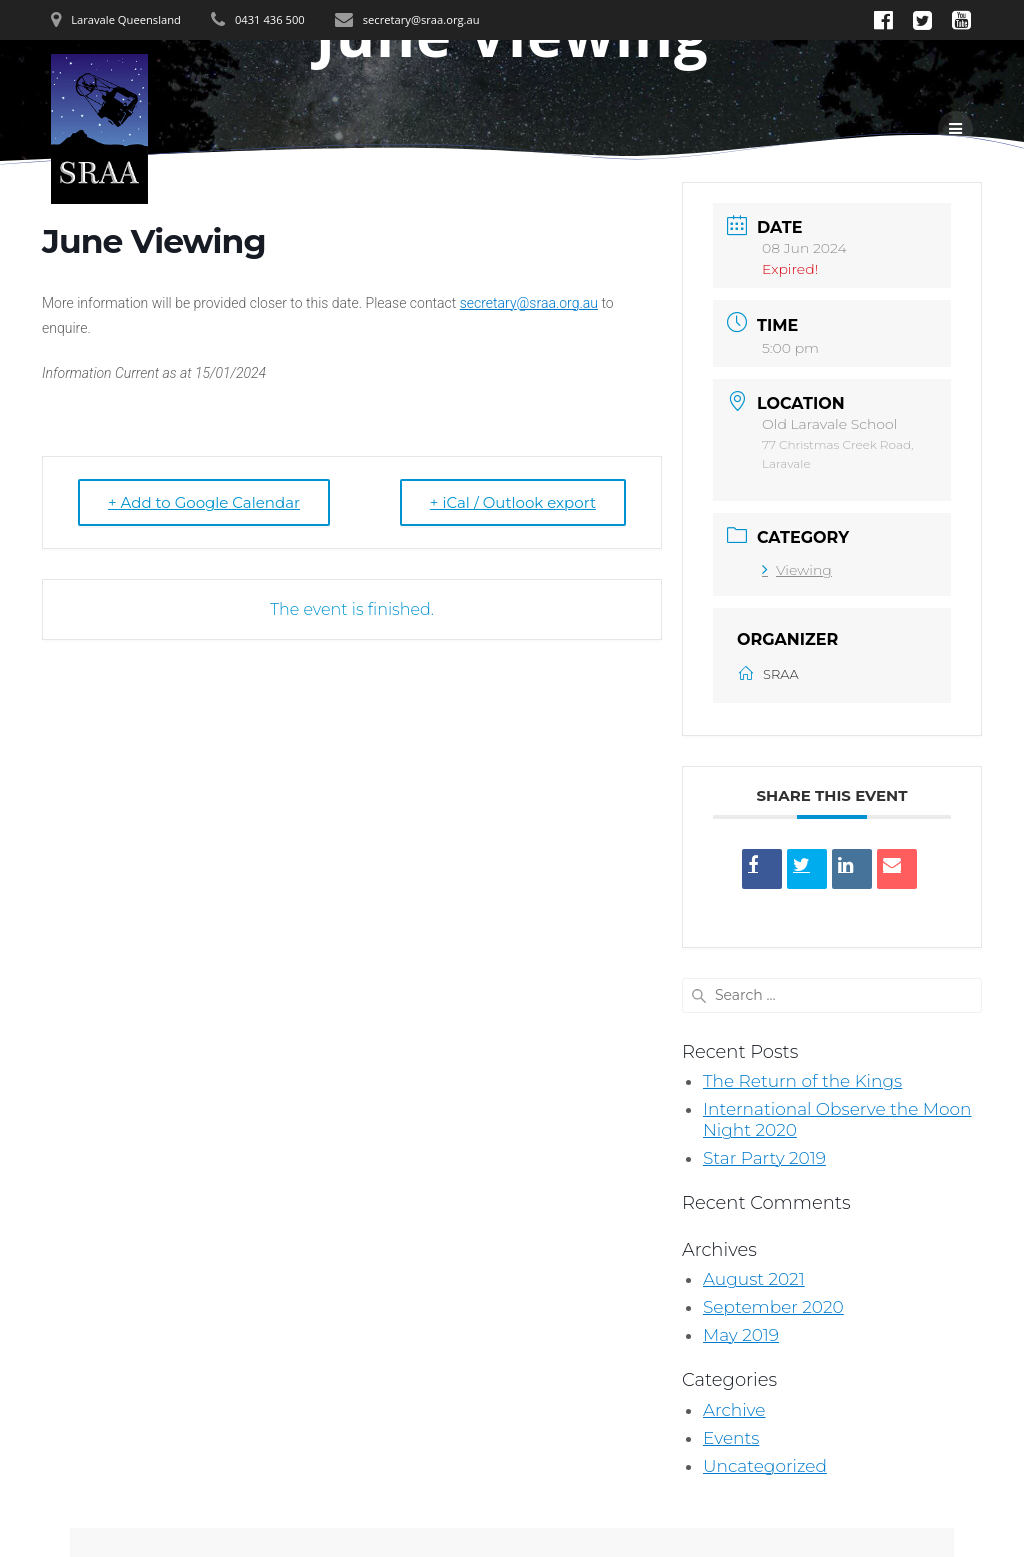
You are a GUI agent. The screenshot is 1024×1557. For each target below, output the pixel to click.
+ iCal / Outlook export (513, 502)
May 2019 (741, 1335)
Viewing (797, 570)
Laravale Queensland (126, 19)
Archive (734, 1410)
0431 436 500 (270, 19)
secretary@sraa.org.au (421, 19)
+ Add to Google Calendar (204, 502)
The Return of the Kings (802, 1081)
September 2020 (773, 1307)
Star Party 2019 (764, 1158)
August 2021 (754, 1279)
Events (731, 1438)
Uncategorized (765, 1466)
